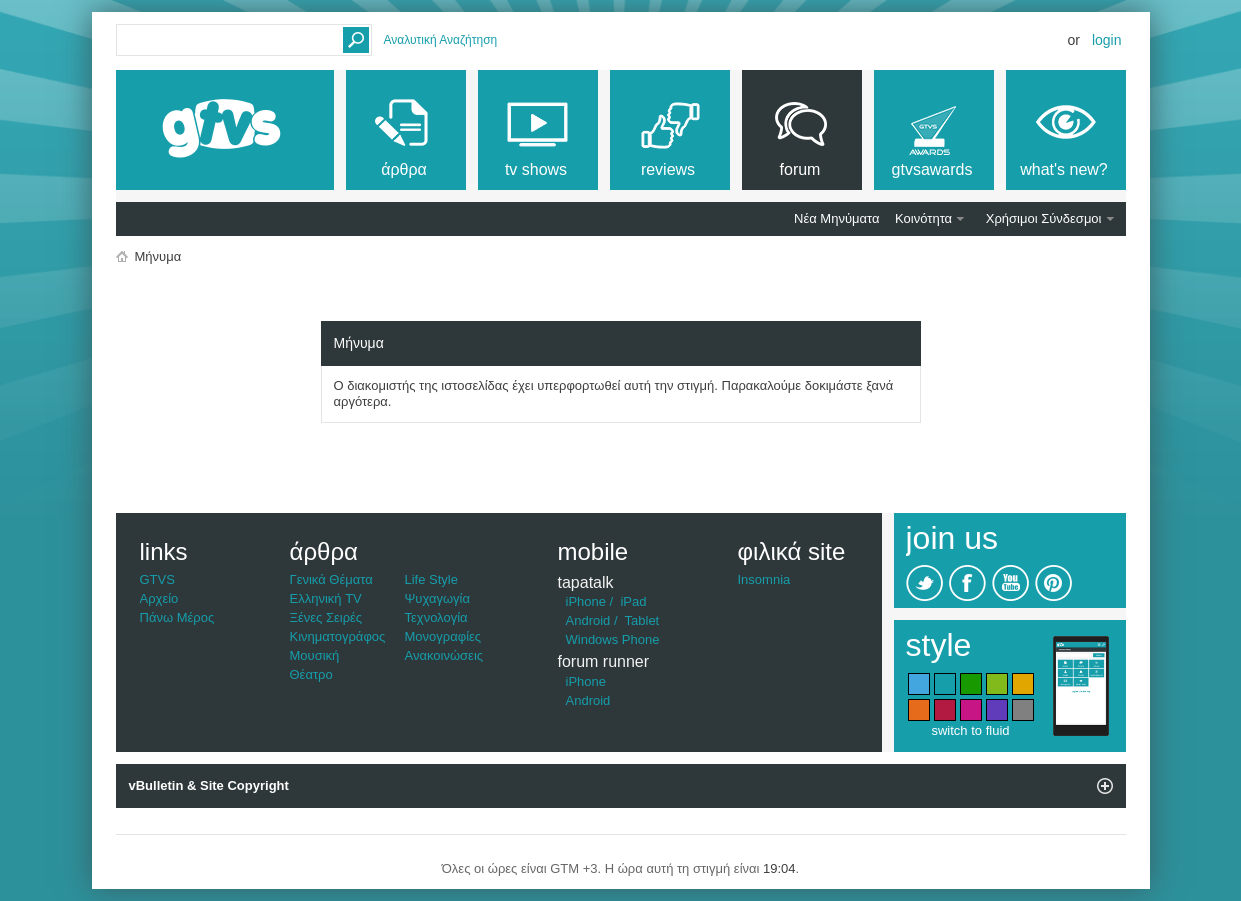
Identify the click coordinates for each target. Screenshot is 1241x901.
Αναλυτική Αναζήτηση (441, 40)
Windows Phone (613, 639)
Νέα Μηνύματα (836, 218)
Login (1107, 40)
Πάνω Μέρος (177, 617)
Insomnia (764, 579)
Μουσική (315, 655)
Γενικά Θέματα (331, 579)
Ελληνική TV (326, 598)
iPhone (586, 601)
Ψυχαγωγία (438, 598)
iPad (633, 601)
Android (588, 620)
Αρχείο (159, 598)
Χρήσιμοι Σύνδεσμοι (1044, 218)
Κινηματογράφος (338, 636)
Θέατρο (311, 674)
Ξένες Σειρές (326, 617)
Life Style (431, 579)
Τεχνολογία (436, 617)
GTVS (157, 579)
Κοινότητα (923, 218)
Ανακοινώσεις (444, 655)
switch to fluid (970, 730)
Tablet (642, 620)
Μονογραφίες (443, 636)
